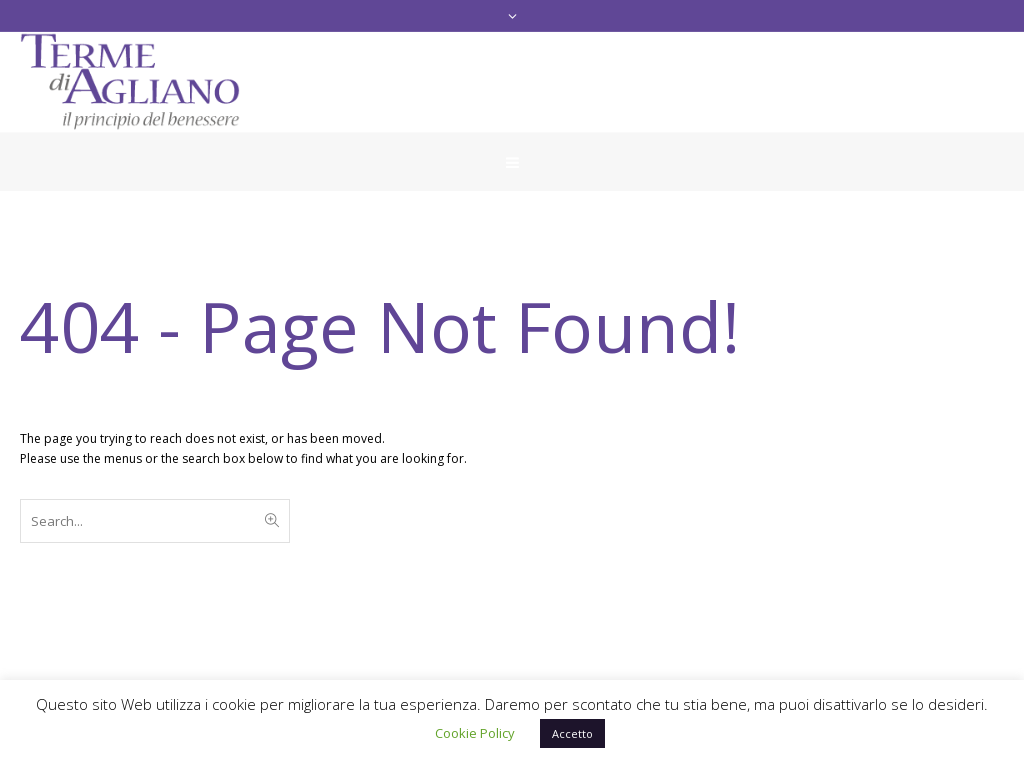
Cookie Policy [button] (475, 733)
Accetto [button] (572, 733)
